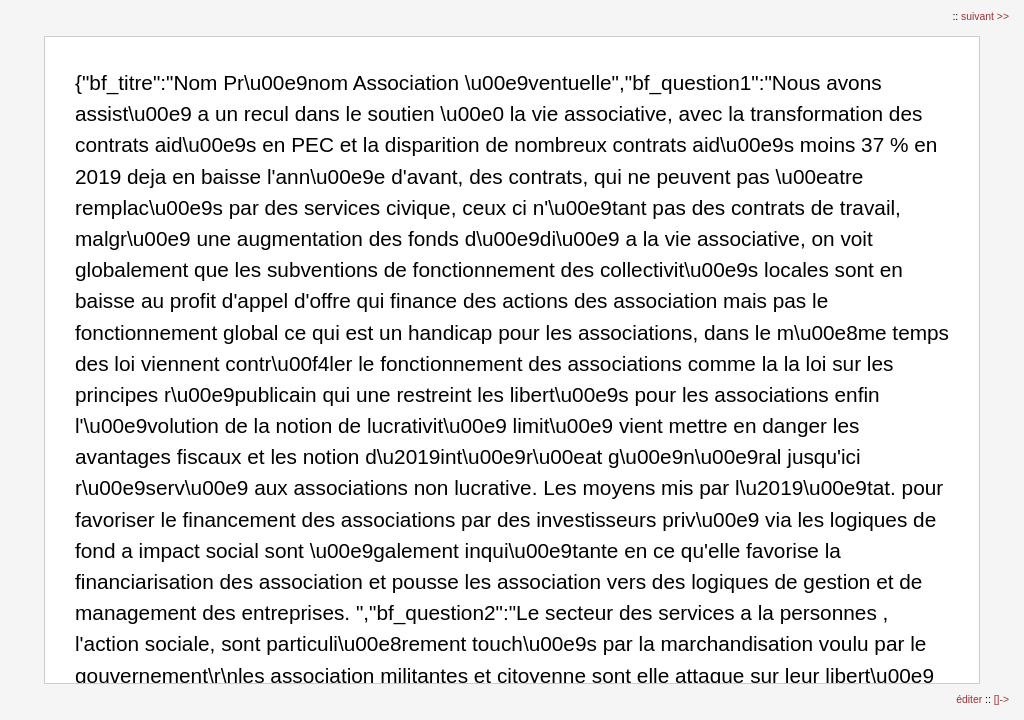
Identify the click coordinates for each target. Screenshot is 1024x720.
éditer (970, 699)
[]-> (1001, 699)
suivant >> (985, 16)
